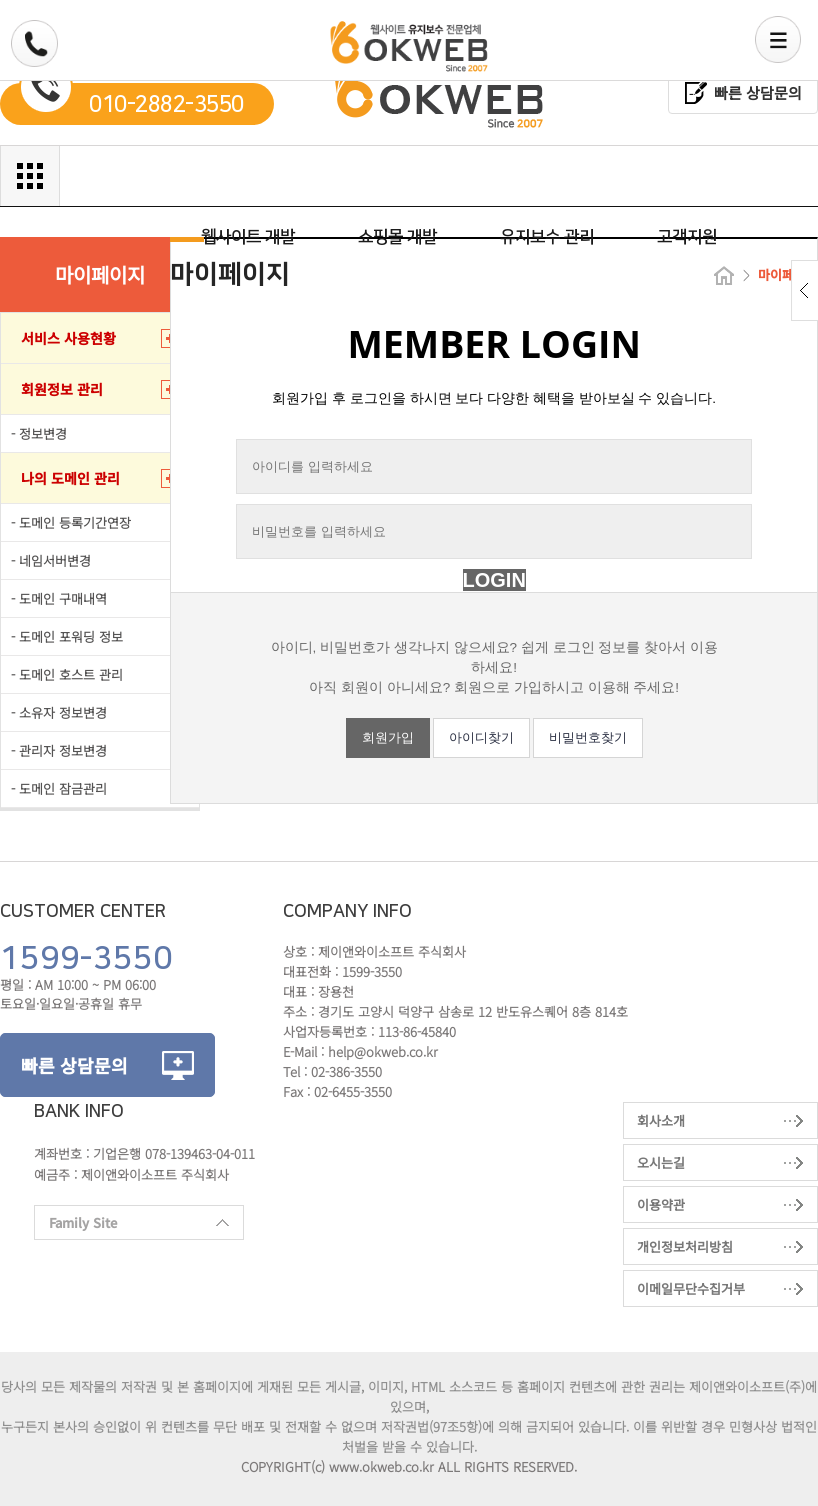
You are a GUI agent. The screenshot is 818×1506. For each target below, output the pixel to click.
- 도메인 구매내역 (59, 598)
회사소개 (661, 1120)
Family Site (131, 1226)
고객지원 (687, 237)
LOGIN (494, 580)
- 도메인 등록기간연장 (71, 522)
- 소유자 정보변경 (59, 712)
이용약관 (661, 1204)
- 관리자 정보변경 (59, 750)
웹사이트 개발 (248, 237)
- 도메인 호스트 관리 (67, 674)
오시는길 (661, 1162)
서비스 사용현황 (68, 338)
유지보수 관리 (547, 237)
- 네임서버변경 (51, 560)
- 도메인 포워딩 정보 (67, 636)
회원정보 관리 (62, 389)
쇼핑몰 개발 (397, 237)
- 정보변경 (39, 433)
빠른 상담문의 (758, 92)
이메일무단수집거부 (691, 1288)
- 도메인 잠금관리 (59, 788)
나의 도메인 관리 (70, 478)
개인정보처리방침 (685, 1246)
